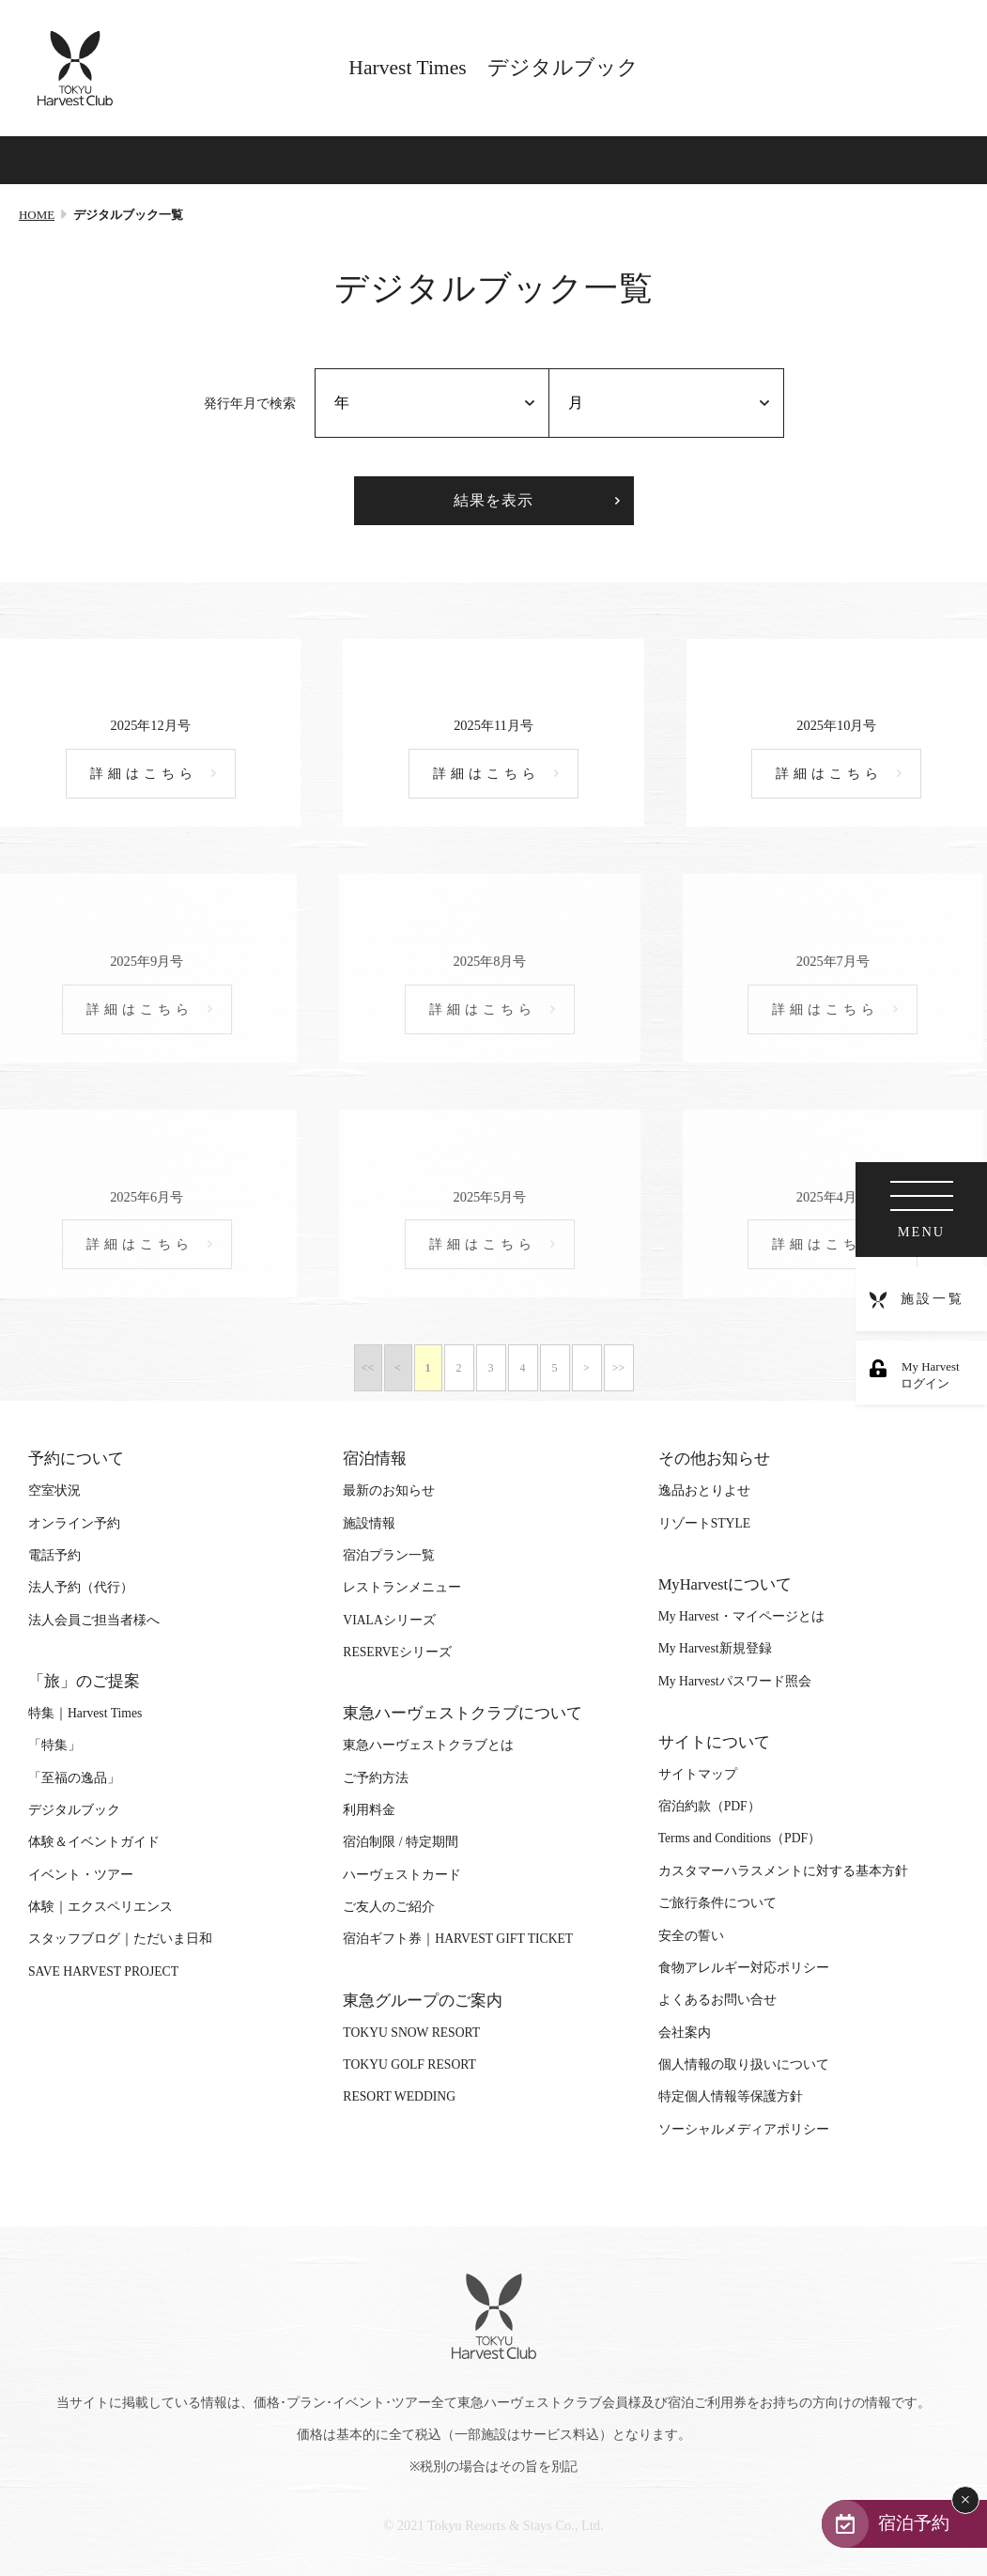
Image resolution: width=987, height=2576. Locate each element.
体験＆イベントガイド (94, 1842)
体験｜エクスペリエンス (100, 1907)
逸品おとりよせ (704, 1490)
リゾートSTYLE (704, 1523)
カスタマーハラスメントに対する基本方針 (783, 1871)
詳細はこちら (143, 774)
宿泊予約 (913, 2523)
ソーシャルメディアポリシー (743, 2129)
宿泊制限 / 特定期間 (400, 1842)
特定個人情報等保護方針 (730, 2096)
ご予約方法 (376, 1778)
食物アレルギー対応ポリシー (743, 1968)
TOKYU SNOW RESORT (411, 2032)
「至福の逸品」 (74, 1778)
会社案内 (684, 2032)
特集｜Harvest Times (85, 1713)
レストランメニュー (402, 1587)
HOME (36, 215)
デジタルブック (74, 1810)
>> (618, 1367)
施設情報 (369, 1523)
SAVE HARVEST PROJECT (103, 1971)
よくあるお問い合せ (717, 2000)
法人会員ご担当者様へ (94, 1620)
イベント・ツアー (80, 1875)
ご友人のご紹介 (389, 1907)
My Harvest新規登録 (715, 1648)
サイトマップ (697, 1774)
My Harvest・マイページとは (741, 1616)
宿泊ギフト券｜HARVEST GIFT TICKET (458, 1939)
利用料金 (369, 1810)
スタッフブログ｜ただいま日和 (120, 1939)
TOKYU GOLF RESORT (409, 2064)
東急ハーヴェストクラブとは (428, 1745)
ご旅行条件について (717, 1903)
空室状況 (54, 1490)
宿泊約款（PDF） (709, 1806)
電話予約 (54, 1555)
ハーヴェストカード (402, 1875)
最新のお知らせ (389, 1490)
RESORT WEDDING (399, 2096)
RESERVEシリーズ (397, 1652)
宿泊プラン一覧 (389, 1555)
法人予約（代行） (80, 1587)
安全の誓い (691, 1936)
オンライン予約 (74, 1523)
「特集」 (54, 1745)
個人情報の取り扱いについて (743, 2064)
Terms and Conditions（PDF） (739, 1838)
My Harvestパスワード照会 (734, 1681)
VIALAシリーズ (389, 1620)
